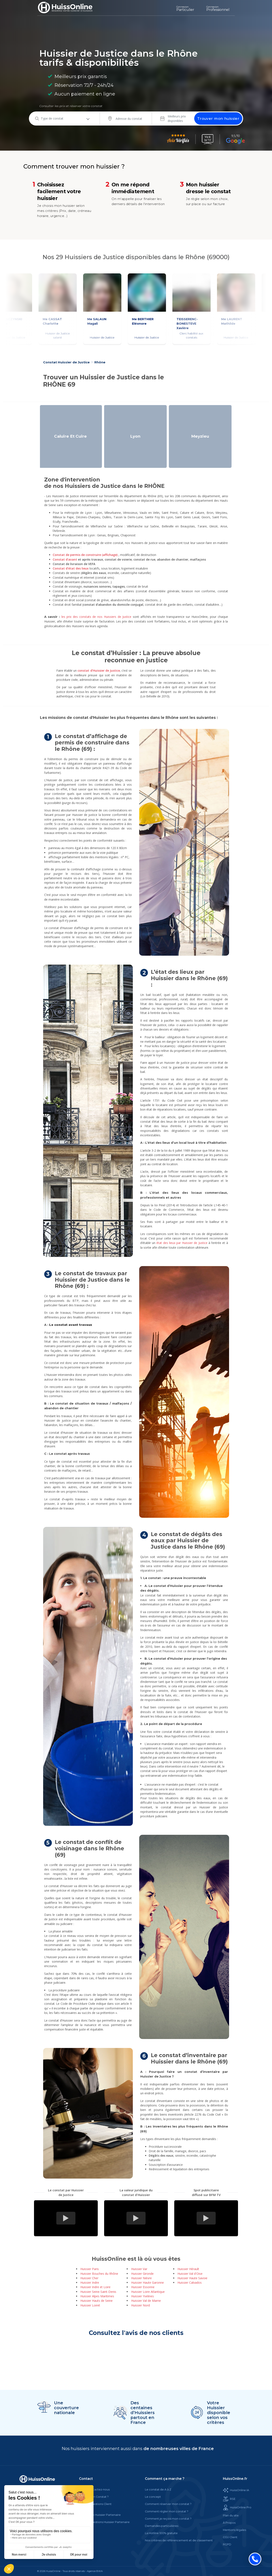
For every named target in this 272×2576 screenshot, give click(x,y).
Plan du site (231, 2515)
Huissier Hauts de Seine (96, 2301)
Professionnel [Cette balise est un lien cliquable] (218, 8)
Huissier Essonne (142, 2287)
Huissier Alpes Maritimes (97, 2296)
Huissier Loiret (90, 2305)
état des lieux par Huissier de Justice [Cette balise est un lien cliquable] (182, 1243)
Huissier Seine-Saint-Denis (98, 2292)
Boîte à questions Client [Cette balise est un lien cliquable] (95, 2504)
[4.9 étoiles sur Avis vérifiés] (178, 139)
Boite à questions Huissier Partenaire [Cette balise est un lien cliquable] (104, 2522)
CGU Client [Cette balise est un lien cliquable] (230, 2537)
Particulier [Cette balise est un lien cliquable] (185, 8)
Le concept (153, 2496)
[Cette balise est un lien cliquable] (37, 2479)
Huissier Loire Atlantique (148, 2292)
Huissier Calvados (189, 2282)
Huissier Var (139, 2269)
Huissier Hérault (188, 2269)
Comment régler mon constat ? (166, 2511)
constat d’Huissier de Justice (99, 670)
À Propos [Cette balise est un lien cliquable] (229, 2522)
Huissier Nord (140, 2305)
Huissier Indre (89, 2282)
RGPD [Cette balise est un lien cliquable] (227, 2544)
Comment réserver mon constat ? (168, 2504)
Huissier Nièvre (141, 2278)
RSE (229, 2499)
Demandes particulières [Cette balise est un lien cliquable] (161, 2525)
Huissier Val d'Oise (190, 2274)
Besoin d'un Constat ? (94, 2496)
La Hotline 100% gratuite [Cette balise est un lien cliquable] (161, 2533)
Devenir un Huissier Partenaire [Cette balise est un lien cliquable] (100, 2514)
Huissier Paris (89, 2269)
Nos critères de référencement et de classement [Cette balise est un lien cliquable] (179, 2540)
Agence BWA (95, 2571)
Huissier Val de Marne (146, 2301)
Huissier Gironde (142, 2274)
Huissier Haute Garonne (147, 2282)
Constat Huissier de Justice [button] (67, 362)
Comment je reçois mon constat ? (168, 2518)
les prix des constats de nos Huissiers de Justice (96, 617)
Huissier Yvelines (142, 2296)
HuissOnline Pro (237, 2507)
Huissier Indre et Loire (95, 2287)
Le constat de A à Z (158, 2489)
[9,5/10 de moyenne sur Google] (235, 139)
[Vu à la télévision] (207, 139)
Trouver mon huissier (218, 118)
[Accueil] (68, 7)
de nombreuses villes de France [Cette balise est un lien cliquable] (178, 2448)
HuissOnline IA (236, 2490)
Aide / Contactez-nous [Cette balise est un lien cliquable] (94, 2489)
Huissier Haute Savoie (192, 2278)
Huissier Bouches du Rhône (99, 2274)
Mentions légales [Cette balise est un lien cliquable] (234, 2530)
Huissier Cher (89, 2278)
